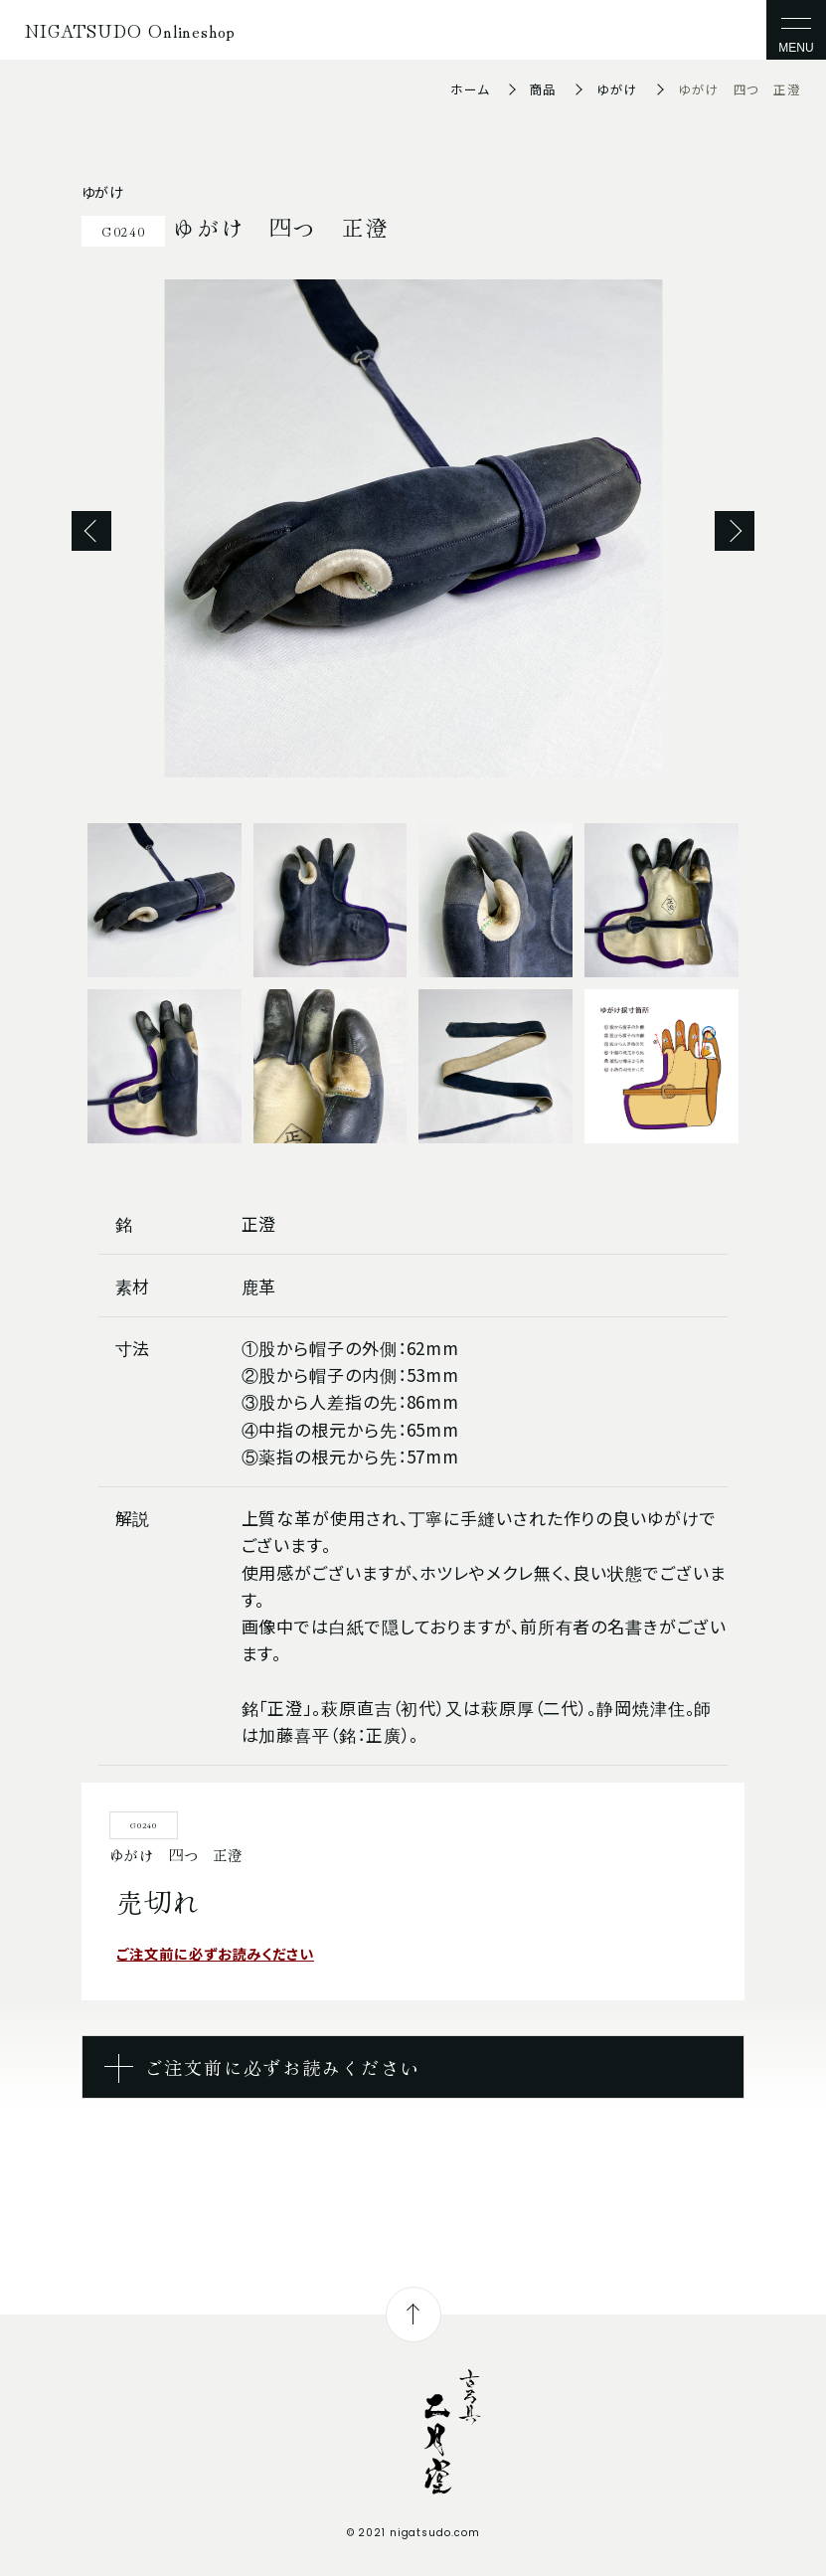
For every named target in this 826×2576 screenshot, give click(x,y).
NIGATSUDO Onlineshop (130, 30)
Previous (91, 531)
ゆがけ (617, 89)
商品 (544, 89)
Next (734, 531)
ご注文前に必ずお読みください (215, 1953)
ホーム (470, 89)
